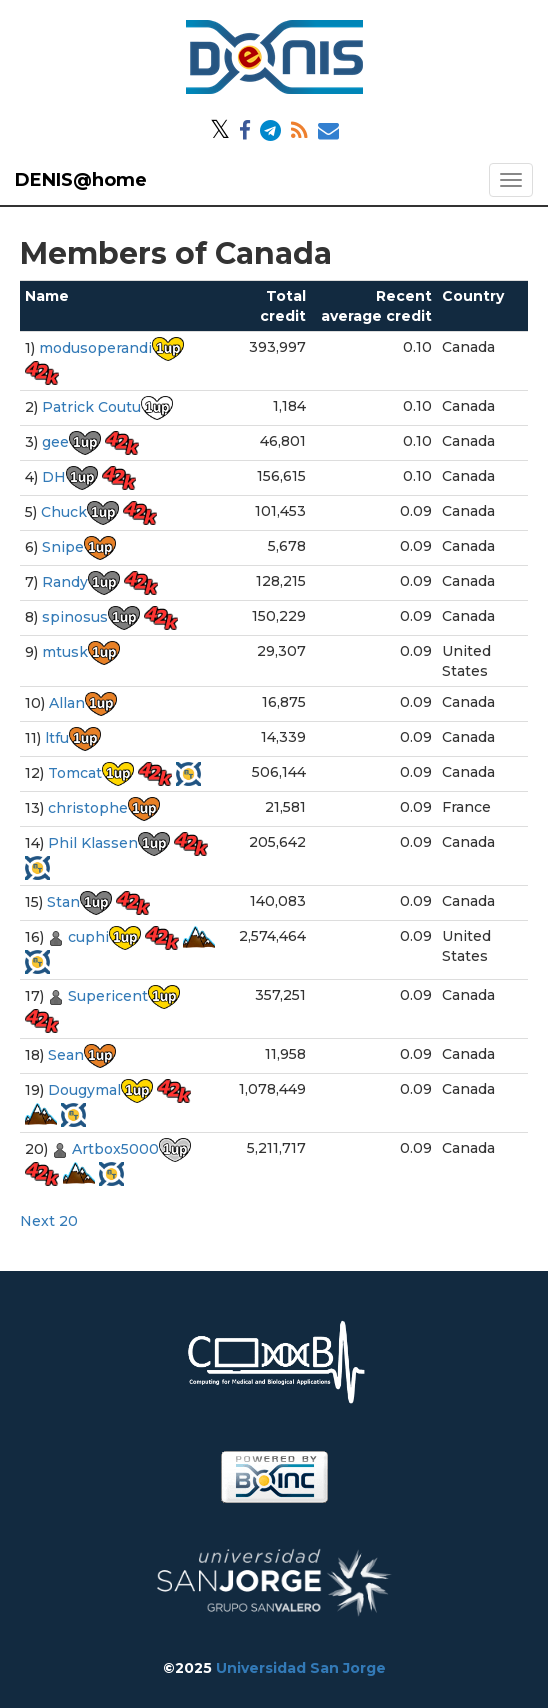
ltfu (57, 738)
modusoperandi (95, 348)
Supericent (108, 996)
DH (54, 477)
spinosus (75, 617)
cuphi (88, 937)
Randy (65, 582)
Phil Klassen (93, 843)
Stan (63, 902)
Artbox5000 (115, 1149)
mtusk (65, 652)
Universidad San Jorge (301, 1668)
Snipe (63, 547)
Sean (66, 1055)
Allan (67, 703)
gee (55, 442)
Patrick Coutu (91, 407)
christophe (88, 808)
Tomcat (75, 773)
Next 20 (49, 1221)
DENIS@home (81, 180)
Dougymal (84, 1090)
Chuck (64, 512)
